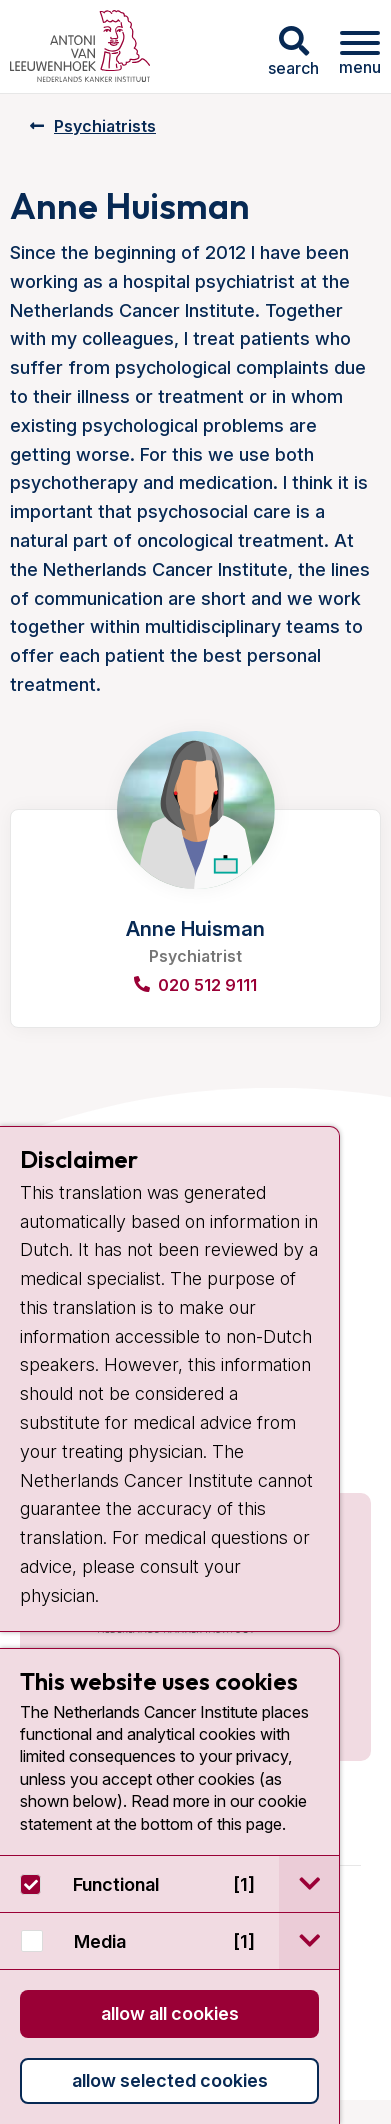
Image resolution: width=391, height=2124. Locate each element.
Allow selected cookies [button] (170, 2080)
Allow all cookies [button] (170, 2013)
